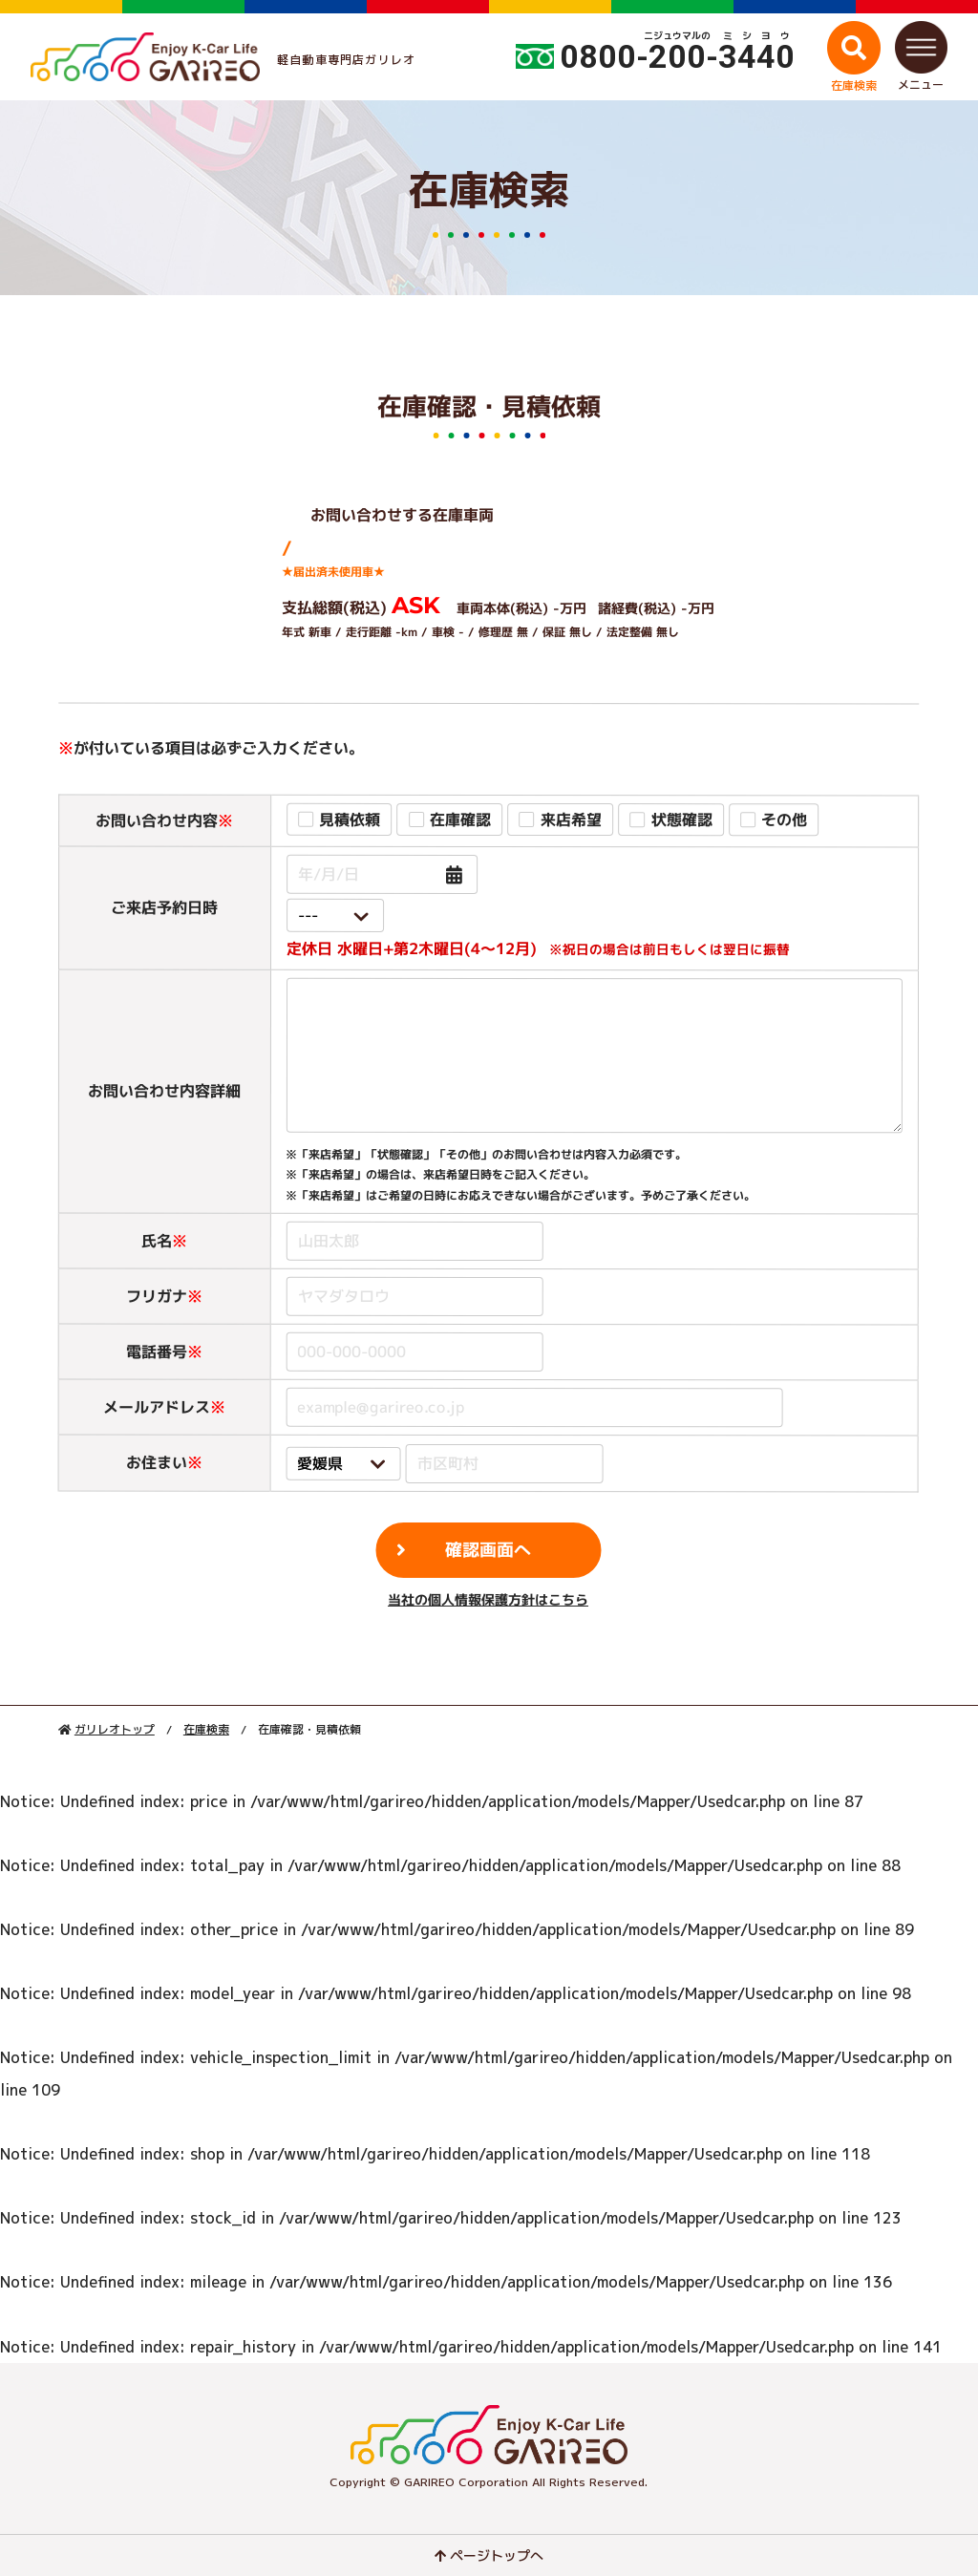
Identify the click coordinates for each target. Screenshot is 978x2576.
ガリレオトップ (114, 1729)
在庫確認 (461, 819)
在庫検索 (206, 1729)
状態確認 (681, 819)
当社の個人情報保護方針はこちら (488, 1598)
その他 (785, 819)
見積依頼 (350, 819)
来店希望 (571, 819)
